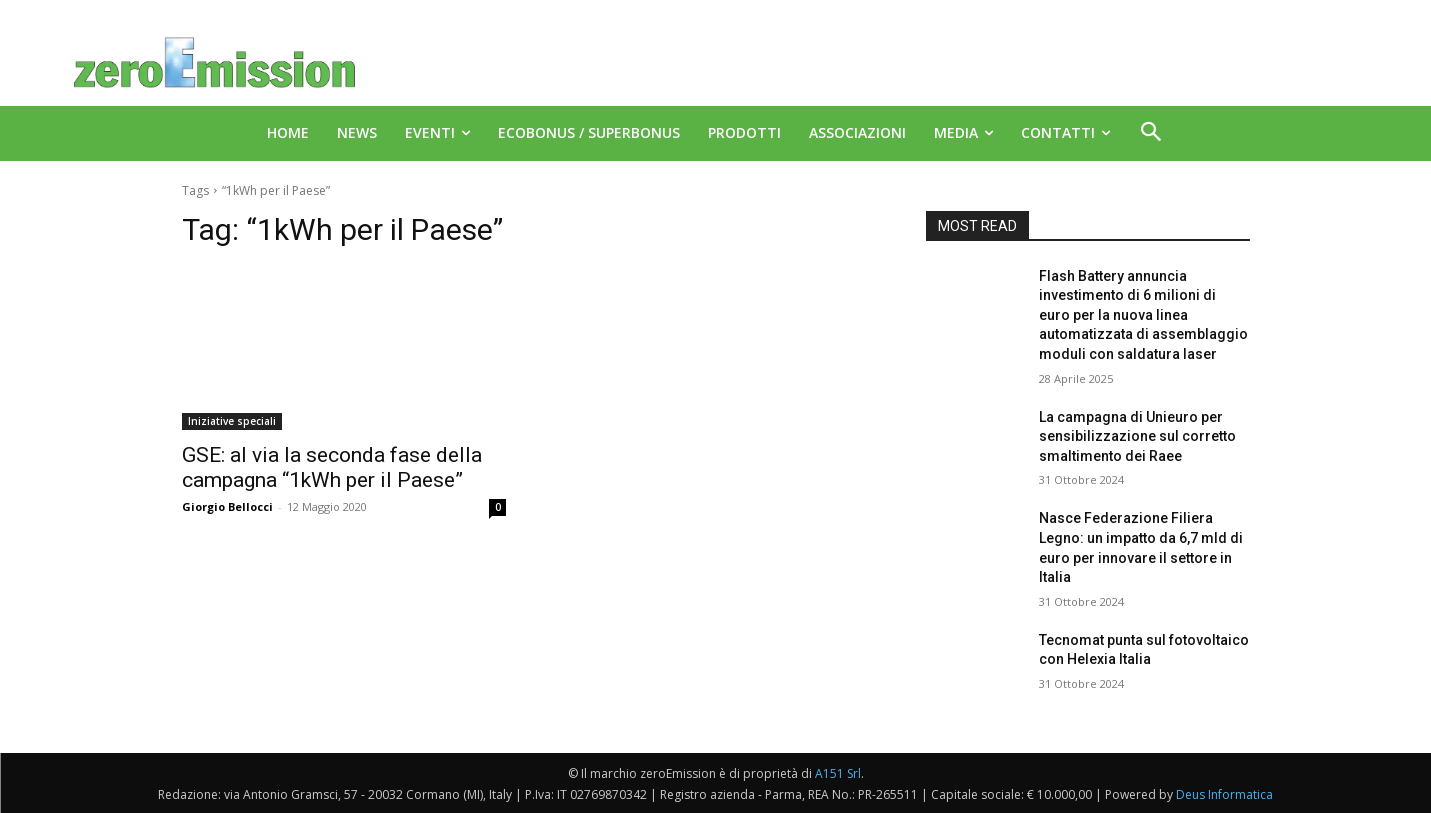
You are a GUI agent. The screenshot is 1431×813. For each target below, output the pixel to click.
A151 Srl (838, 773)
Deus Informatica (1224, 794)
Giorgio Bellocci (227, 506)
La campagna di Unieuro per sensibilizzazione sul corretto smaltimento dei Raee (1137, 436)
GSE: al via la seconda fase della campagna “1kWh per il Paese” (332, 467)
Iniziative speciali (232, 421)
